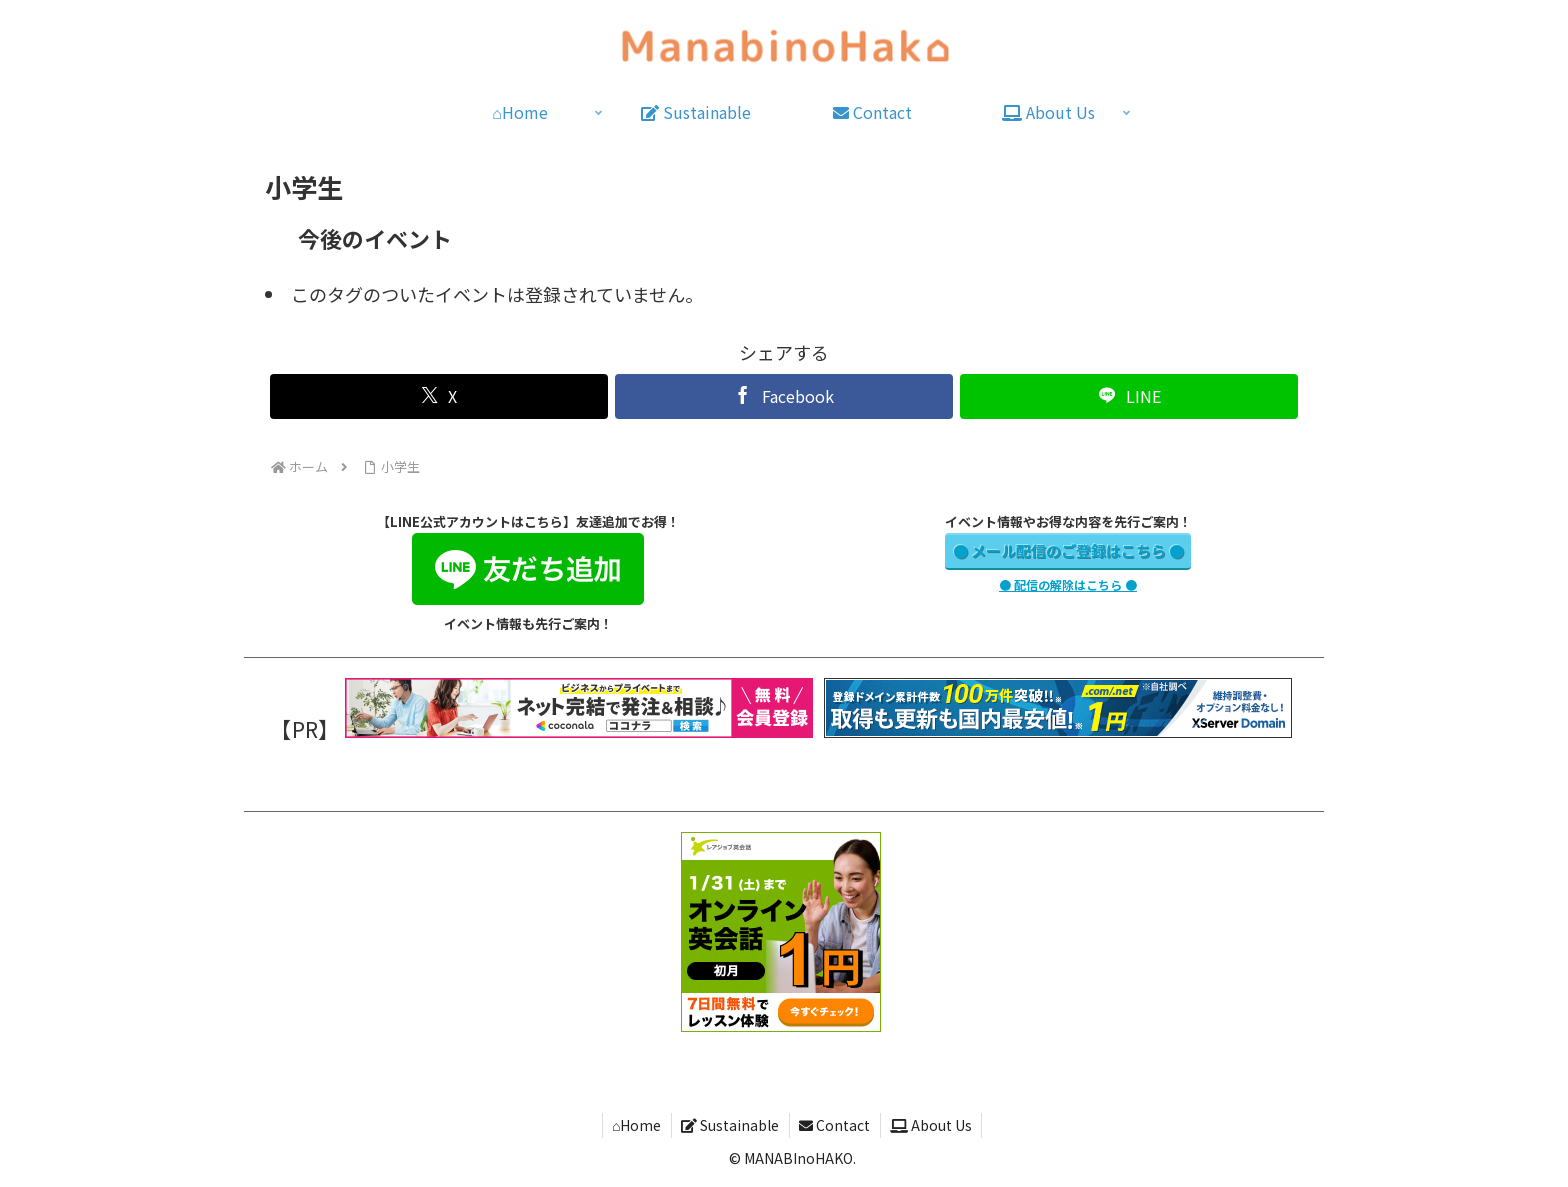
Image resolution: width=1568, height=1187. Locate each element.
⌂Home (634, 1125)
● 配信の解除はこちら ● (1068, 584)
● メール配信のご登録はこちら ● (1068, 550)
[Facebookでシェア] (783, 396)
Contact (835, 1125)
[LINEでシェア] (1128, 396)
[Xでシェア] (438, 396)
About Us (933, 1125)
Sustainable (730, 1125)
